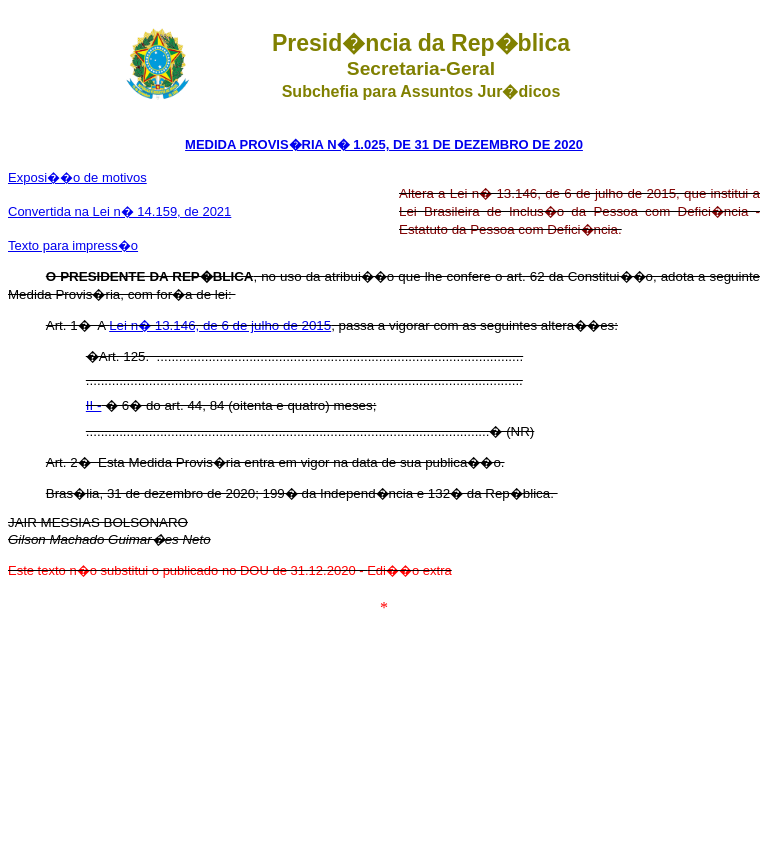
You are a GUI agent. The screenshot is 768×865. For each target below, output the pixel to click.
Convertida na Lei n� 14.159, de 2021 (119, 211)
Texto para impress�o (73, 245)
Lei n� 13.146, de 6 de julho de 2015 (220, 325)
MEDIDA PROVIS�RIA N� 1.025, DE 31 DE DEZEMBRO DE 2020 (384, 144)
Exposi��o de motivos (77, 177)
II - (94, 405)
